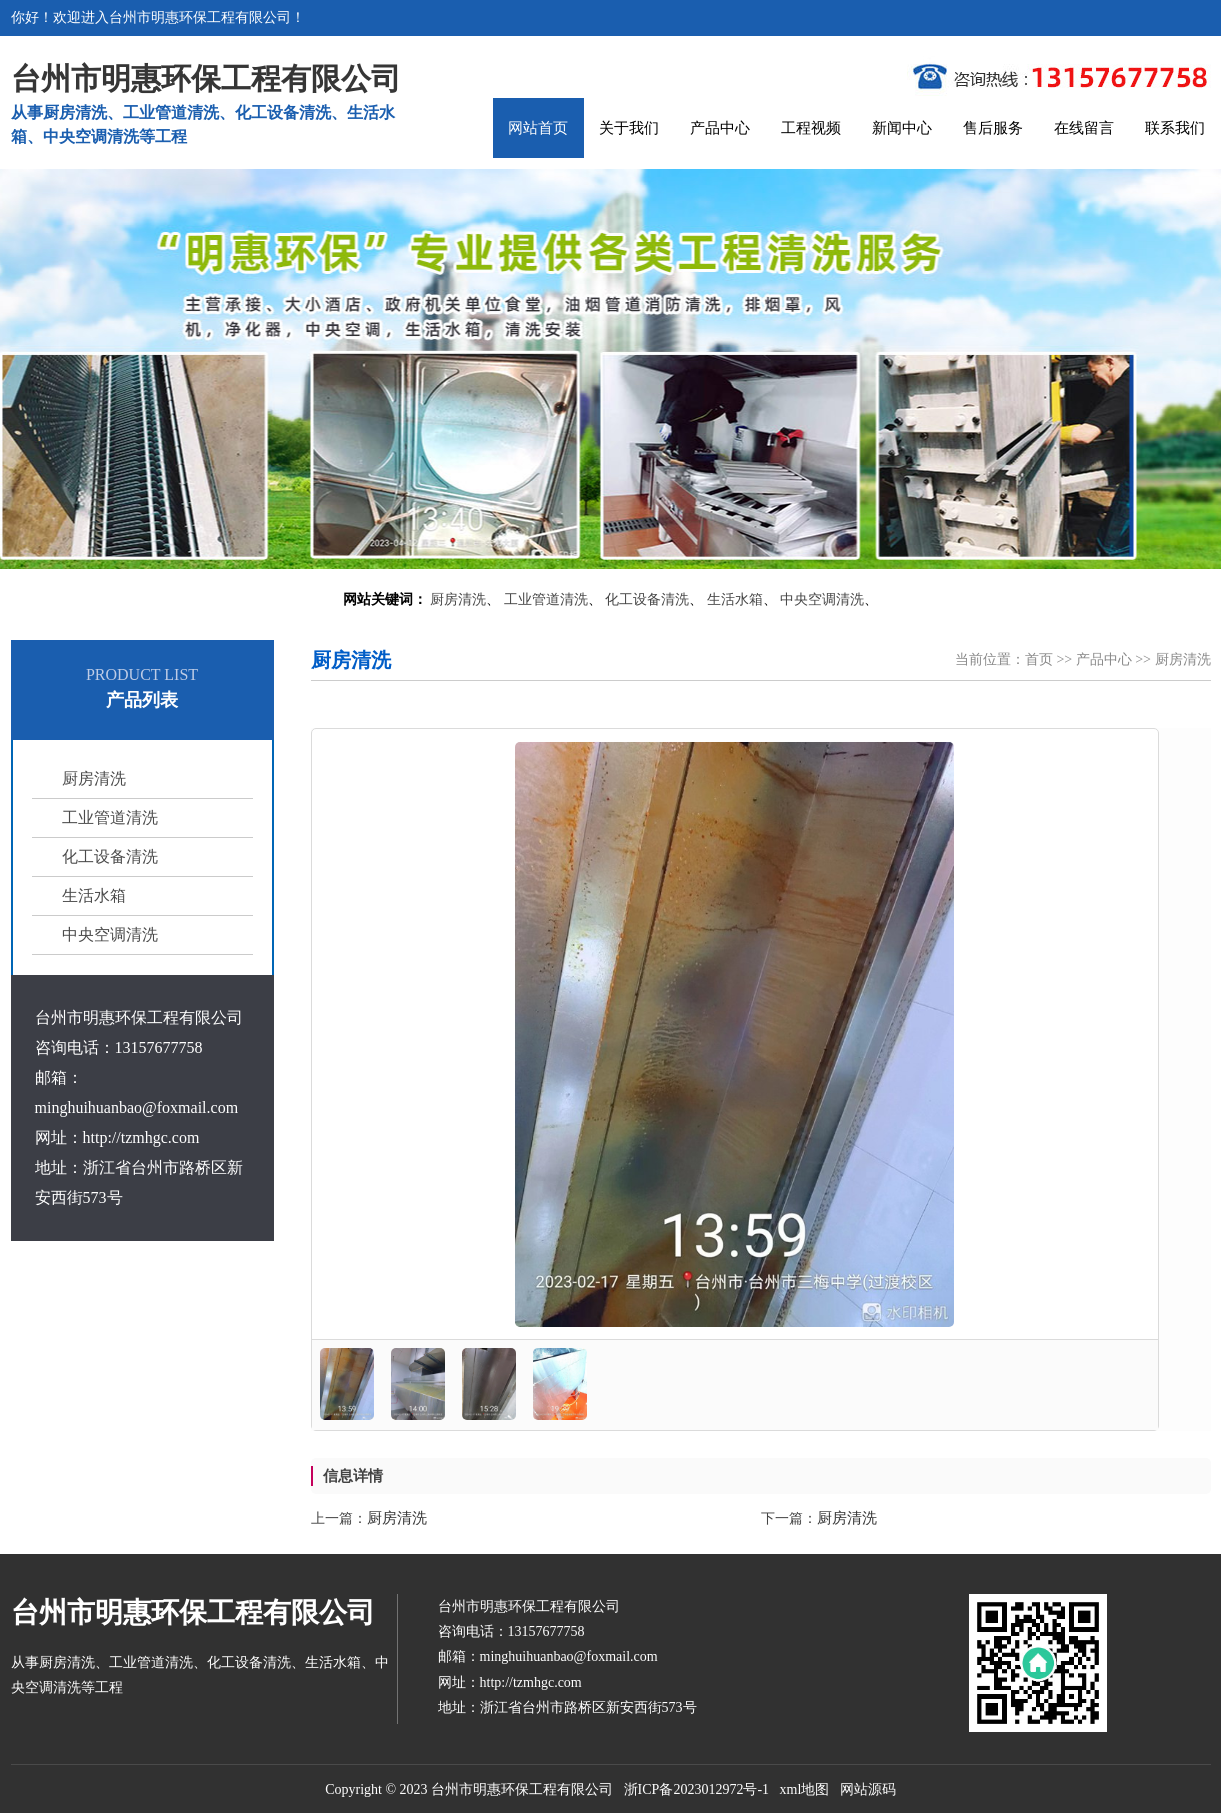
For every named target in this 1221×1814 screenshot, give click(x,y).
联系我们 (1175, 128)
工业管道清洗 (546, 599)
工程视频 (811, 128)
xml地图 (805, 1789)
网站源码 (868, 1789)
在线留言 (1084, 128)
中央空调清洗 (822, 599)
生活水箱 (735, 599)
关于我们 (629, 128)
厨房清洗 (458, 599)
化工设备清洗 (647, 599)
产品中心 (720, 128)
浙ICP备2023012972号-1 (696, 1789)
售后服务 (993, 128)
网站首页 (538, 128)
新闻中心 (902, 128)
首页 (1039, 659)
